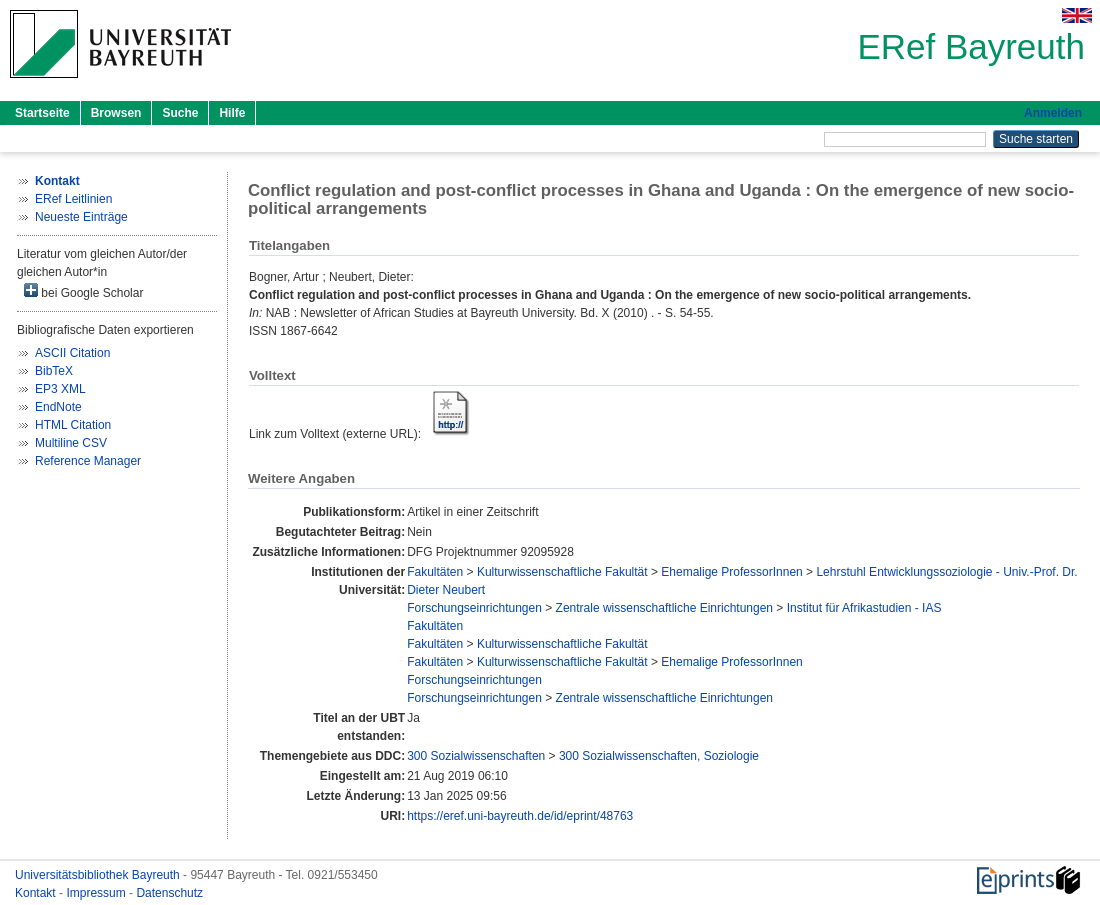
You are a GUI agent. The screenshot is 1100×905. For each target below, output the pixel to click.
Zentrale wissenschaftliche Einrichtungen (664, 608)
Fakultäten (435, 572)
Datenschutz (169, 893)
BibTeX (54, 371)
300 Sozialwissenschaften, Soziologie (659, 756)
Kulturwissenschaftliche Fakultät (562, 572)
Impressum (97, 893)
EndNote (58, 407)
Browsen (116, 113)
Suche (180, 113)
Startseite (42, 113)
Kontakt (37, 893)
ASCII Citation (72, 353)
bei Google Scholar (83, 291)
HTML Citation (73, 425)
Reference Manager (88, 461)
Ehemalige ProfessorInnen (731, 572)
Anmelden (1053, 113)
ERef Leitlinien (73, 199)
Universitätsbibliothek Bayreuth (99, 875)
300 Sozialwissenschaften (476, 756)
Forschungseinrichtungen (474, 608)
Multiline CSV (71, 443)
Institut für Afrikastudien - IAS (864, 608)
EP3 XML (60, 389)
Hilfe (232, 113)
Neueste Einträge (81, 217)
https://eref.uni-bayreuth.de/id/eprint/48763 (520, 816)
